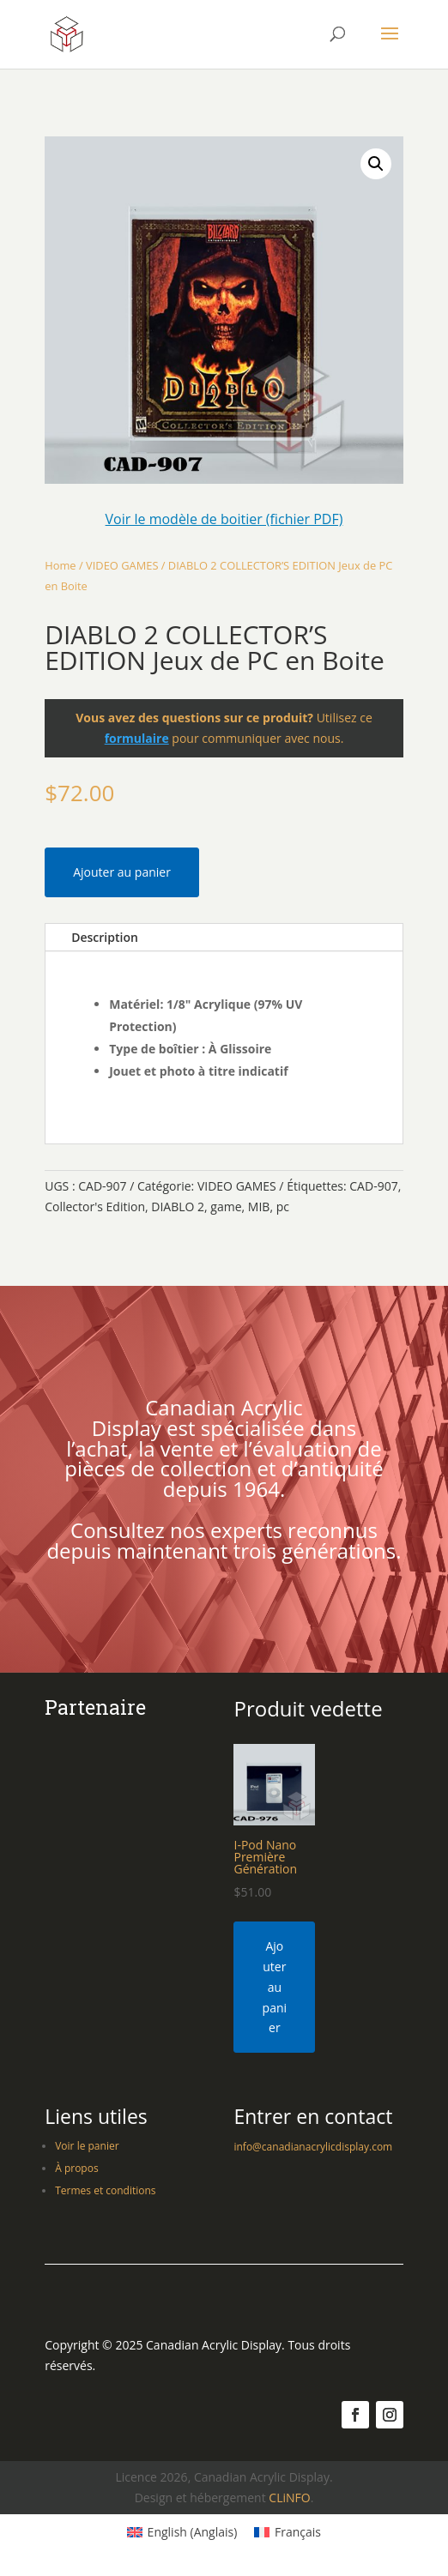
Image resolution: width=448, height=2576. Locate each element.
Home (60, 565)
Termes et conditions (105, 2190)
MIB (259, 1206)
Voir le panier (86, 2146)
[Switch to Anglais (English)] (181, 2532)
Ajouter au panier (122, 872)
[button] (375, 163)
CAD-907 (373, 1186)
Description (104, 937)
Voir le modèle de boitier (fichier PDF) (224, 519)
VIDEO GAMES (122, 565)
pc (282, 1206)
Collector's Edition (95, 1206)
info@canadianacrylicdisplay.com (312, 2146)
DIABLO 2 (177, 1206)
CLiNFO (289, 2497)
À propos (76, 2168)
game (225, 1206)
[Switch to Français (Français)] (287, 2532)
